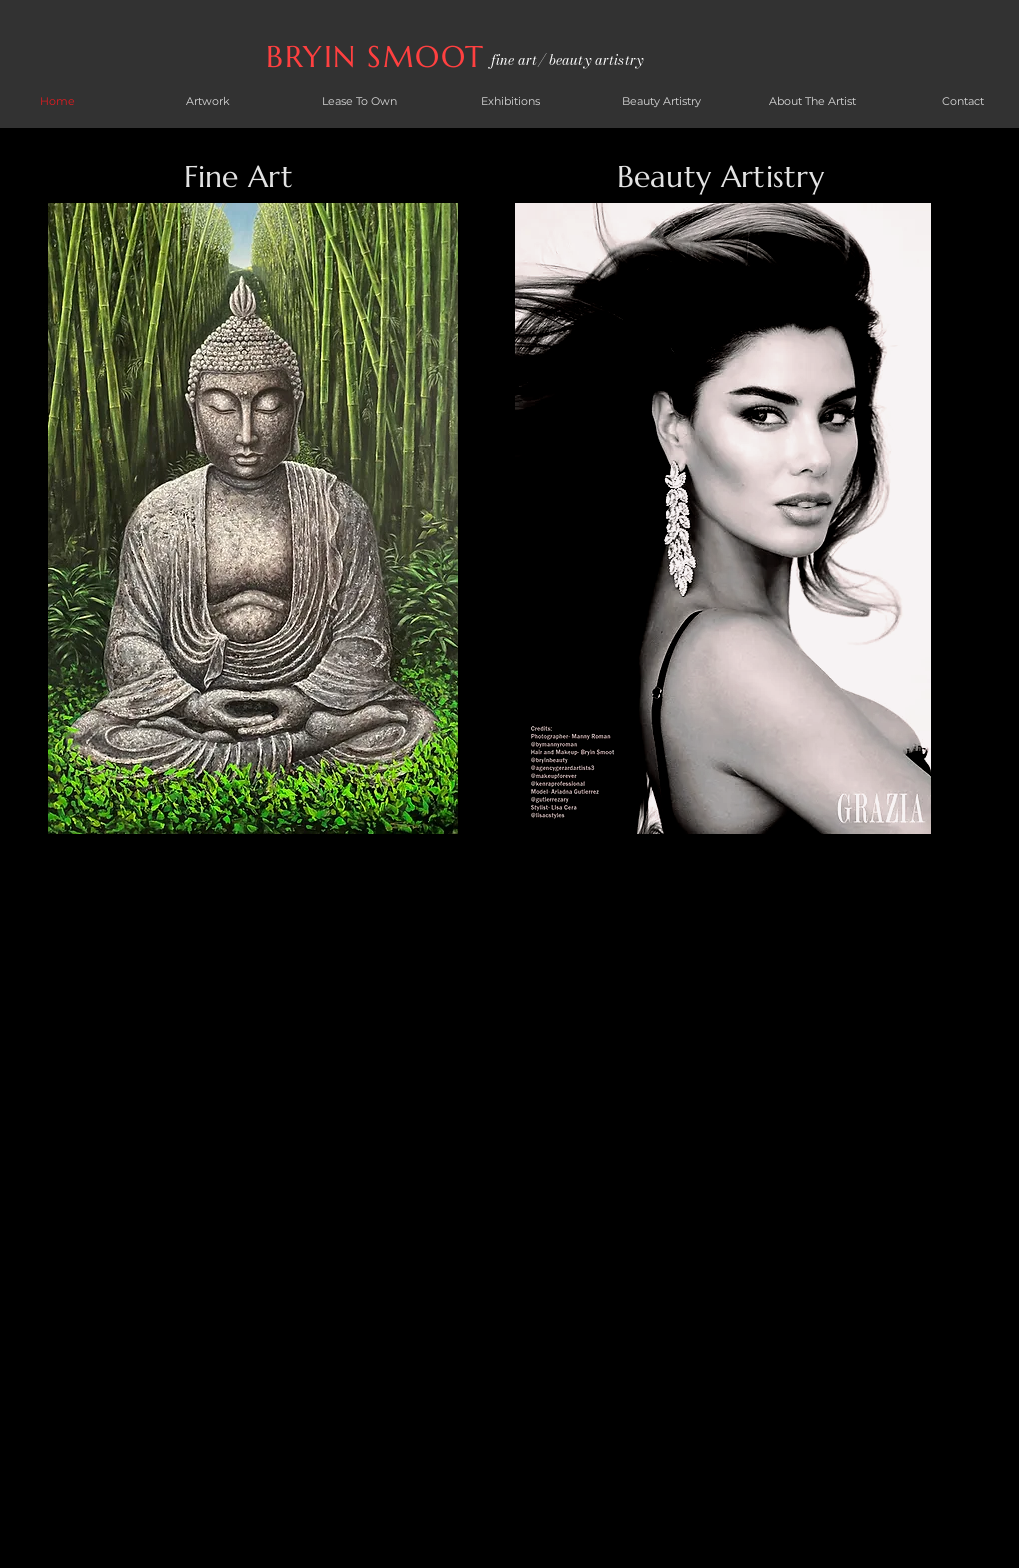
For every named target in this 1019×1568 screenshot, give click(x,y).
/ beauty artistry (590, 60)
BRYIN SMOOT (380, 56)
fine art (514, 60)
